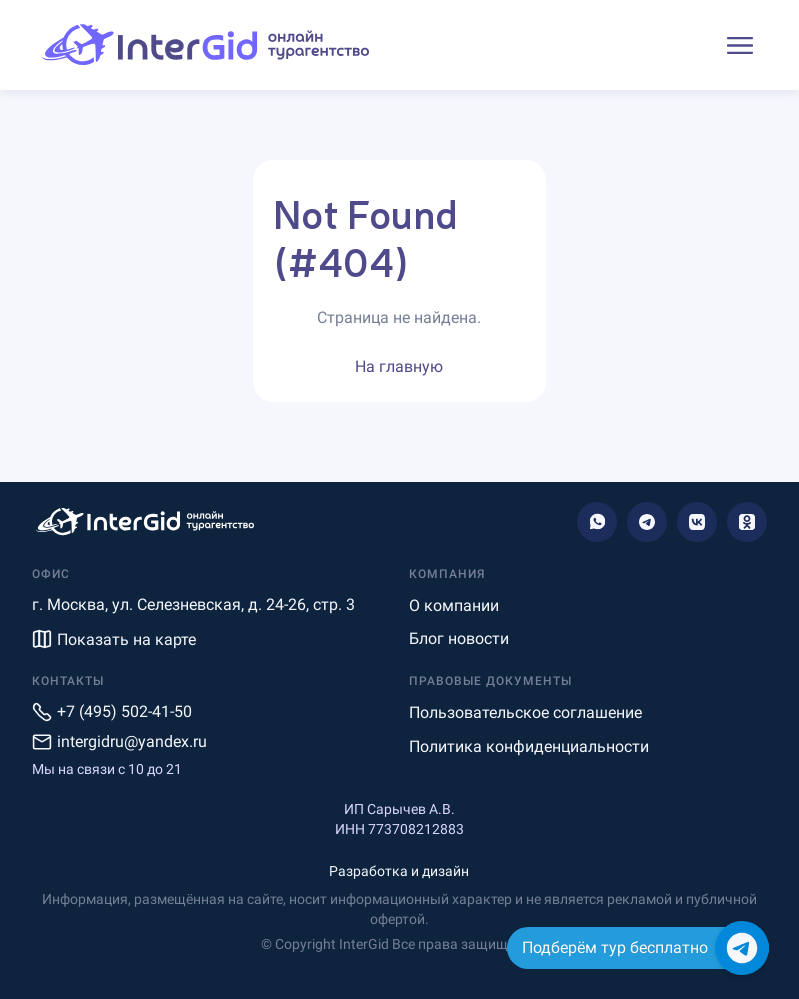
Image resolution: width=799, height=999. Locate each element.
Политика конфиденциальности (529, 746)
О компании (454, 605)
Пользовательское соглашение (525, 712)
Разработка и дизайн (399, 871)
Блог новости (459, 638)
